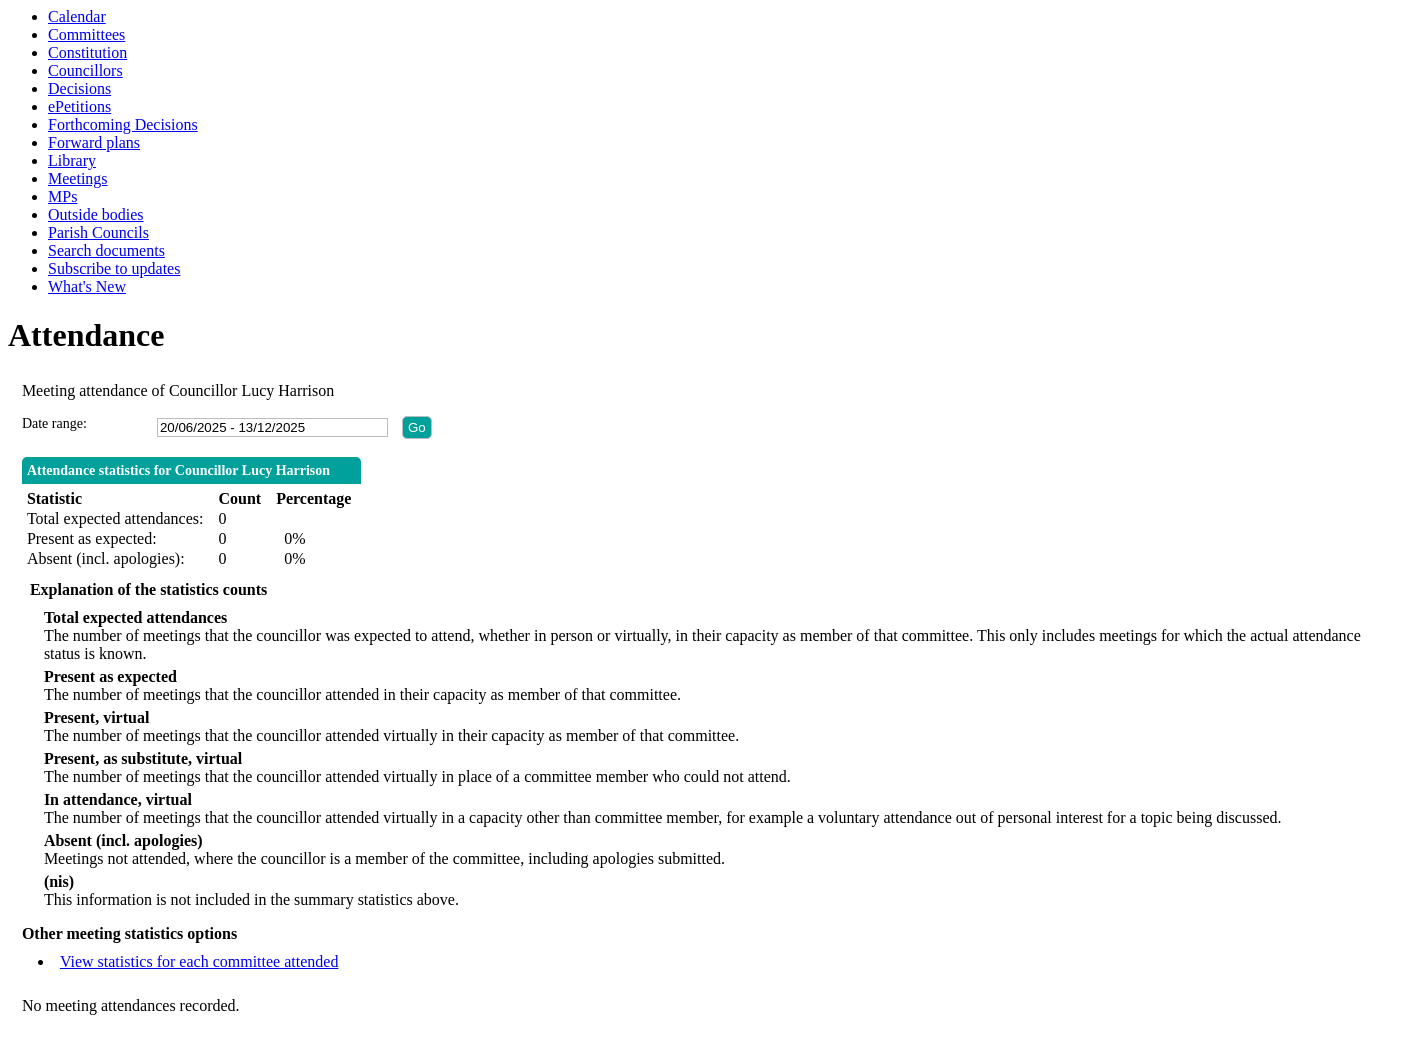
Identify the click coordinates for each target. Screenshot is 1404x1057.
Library (72, 160)
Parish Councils (98, 232)
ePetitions (79, 106)
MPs (62, 196)
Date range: (54, 423)
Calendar (77, 16)
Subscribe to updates (114, 268)
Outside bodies (96, 214)
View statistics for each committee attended (199, 961)
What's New (87, 286)
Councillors (85, 70)
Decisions (79, 88)
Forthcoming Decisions (123, 124)
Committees (86, 34)
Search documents (106, 250)
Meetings (78, 178)
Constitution (87, 52)
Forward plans (94, 142)
